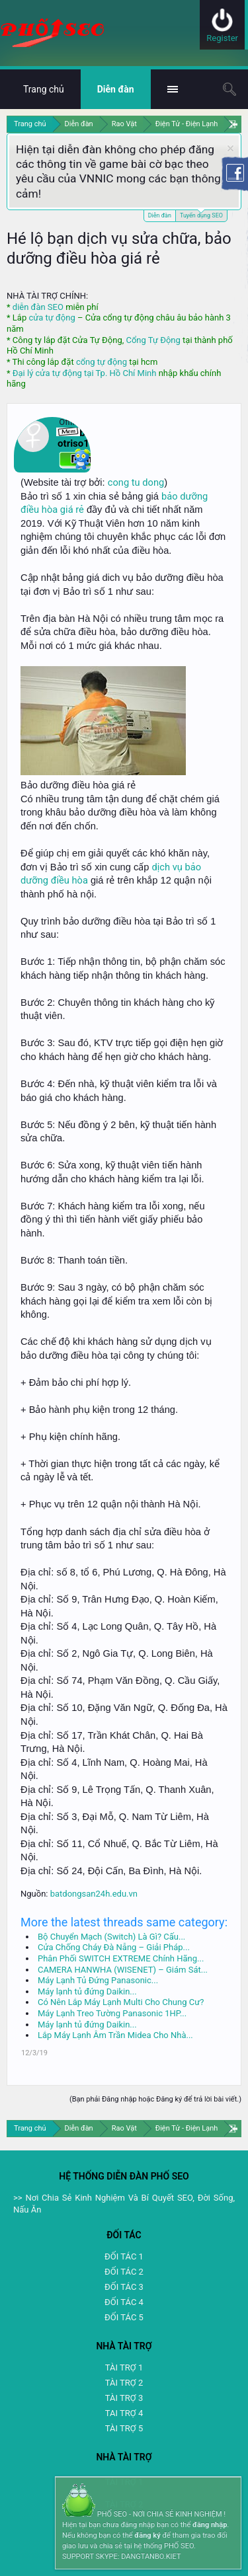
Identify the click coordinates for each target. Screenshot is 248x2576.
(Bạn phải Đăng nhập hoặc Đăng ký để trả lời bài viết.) (155, 2099)
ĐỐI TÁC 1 (124, 2256)
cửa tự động (51, 317)
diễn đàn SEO (38, 307)
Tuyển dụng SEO (201, 214)
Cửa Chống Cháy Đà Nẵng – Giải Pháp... (114, 1947)
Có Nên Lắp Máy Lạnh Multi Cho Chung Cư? (121, 2002)
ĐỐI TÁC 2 (124, 2272)
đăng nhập (209, 2524)
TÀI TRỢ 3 (124, 2398)
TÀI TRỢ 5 (124, 2428)
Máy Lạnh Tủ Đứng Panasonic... (98, 1980)
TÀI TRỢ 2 (124, 2383)
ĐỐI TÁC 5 (124, 2317)
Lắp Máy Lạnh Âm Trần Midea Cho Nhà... (115, 2035)
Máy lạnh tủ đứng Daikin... (87, 1991)
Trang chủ (43, 89)
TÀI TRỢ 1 (124, 2367)
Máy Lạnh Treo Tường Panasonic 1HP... (112, 2013)
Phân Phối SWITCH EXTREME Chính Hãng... (121, 1958)
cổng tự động (101, 362)
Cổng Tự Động (153, 340)
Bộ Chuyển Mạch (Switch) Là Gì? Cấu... (111, 1937)
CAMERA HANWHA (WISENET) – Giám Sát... (123, 1970)
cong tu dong (136, 482)
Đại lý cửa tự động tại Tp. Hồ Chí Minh (85, 373)
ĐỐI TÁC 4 (124, 2302)
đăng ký (147, 2535)
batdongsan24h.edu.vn (94, 1894)
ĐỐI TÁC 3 (124, 2287)
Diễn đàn (159, 215)
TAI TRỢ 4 (124, 2413)
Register (222, 38)
